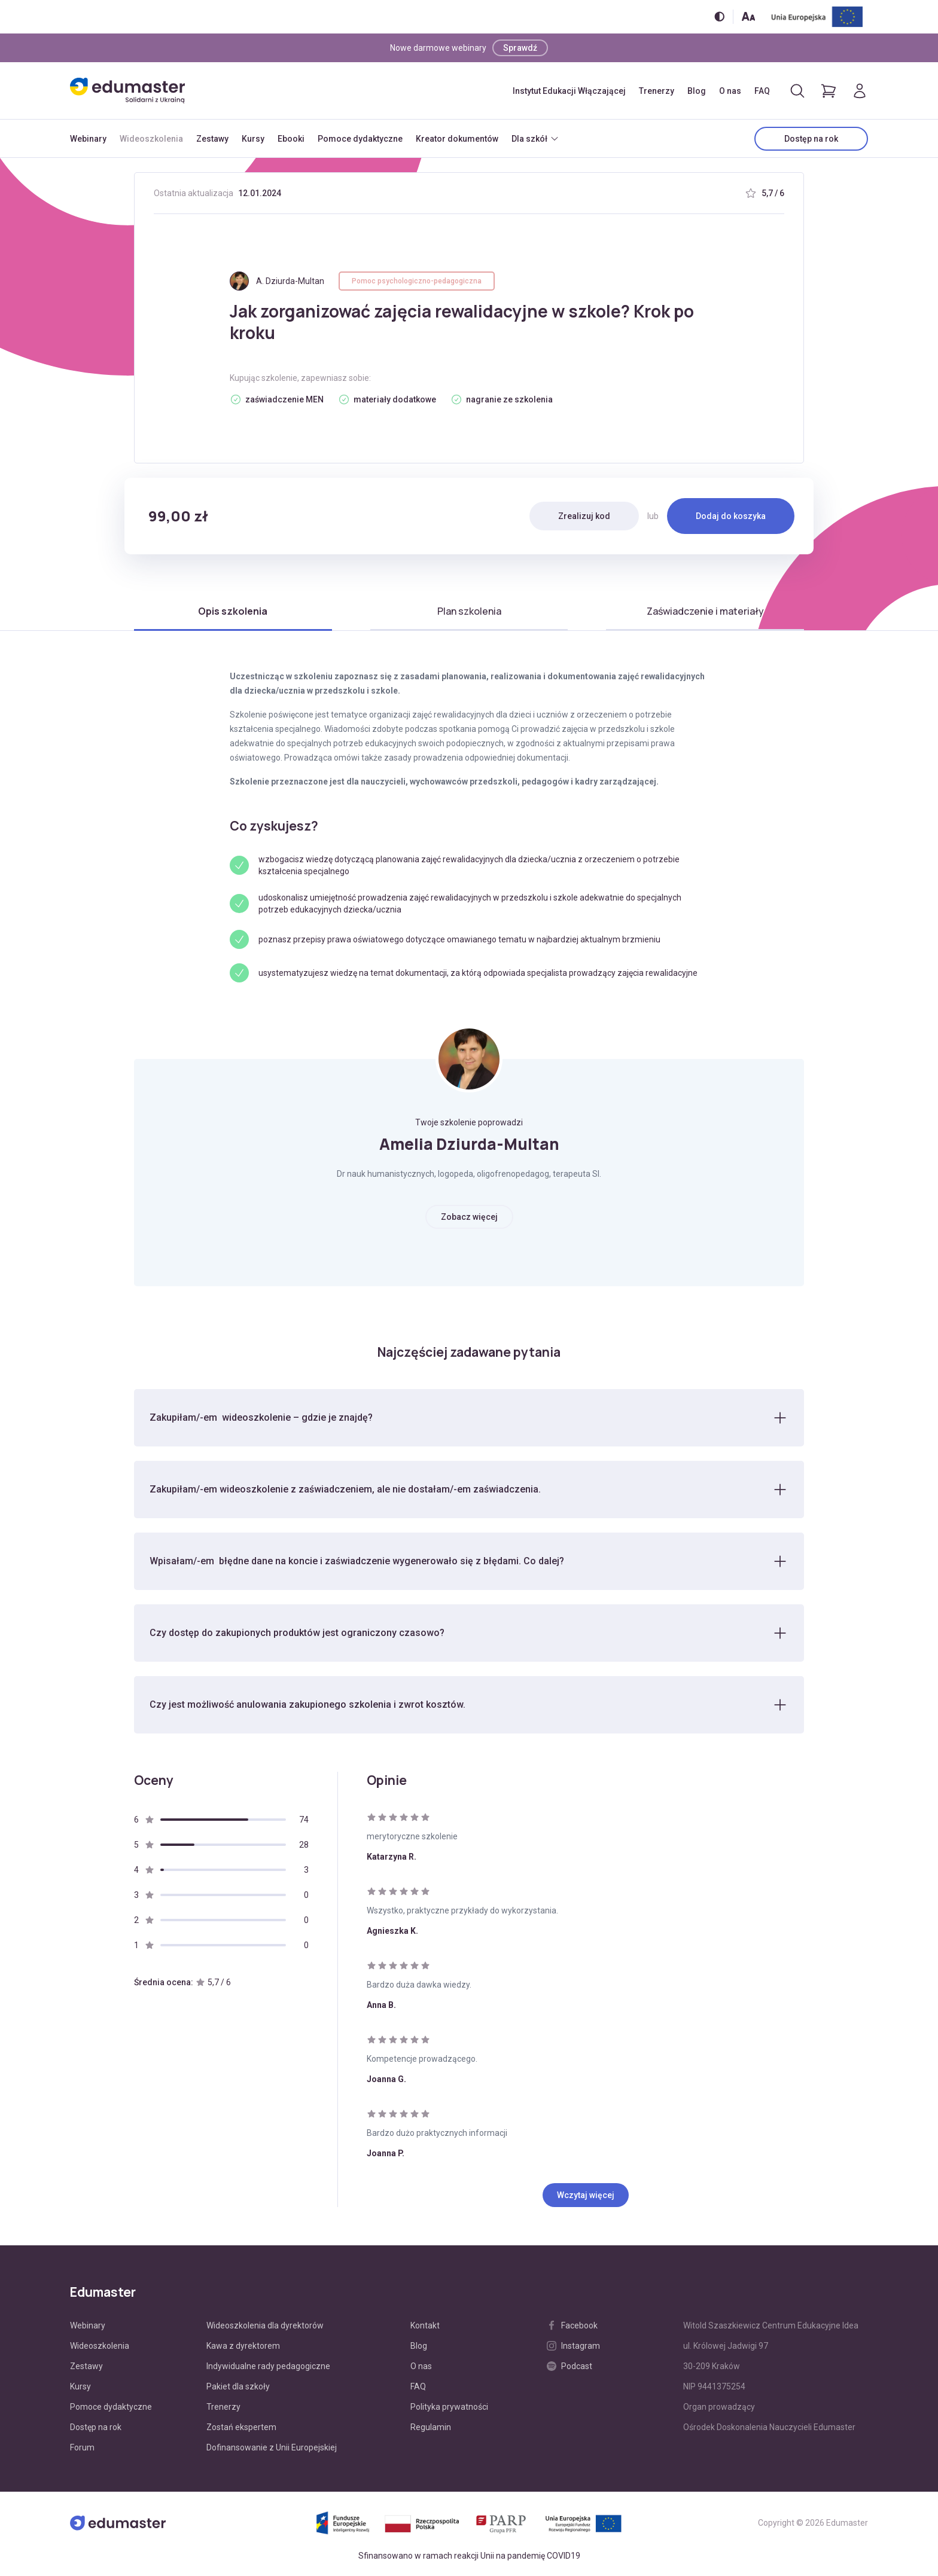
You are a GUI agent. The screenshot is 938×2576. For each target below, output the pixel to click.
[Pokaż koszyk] (828, 91)
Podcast (569, 2366)
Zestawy (212, 139)
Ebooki (291, 139)
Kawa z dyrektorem (243, 2346)
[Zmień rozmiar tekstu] (748, 16)
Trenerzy (656, 91)
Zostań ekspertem (241, 2427)
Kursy (253, 139)
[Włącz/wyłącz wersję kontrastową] (719, 16)
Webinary (88, 139)
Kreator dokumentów (457, 139)
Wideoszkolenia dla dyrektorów (265, 2325)
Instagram (573, 2346)
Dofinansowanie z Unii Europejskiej (271, 2447)
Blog (696, 91)
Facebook (572, 2325)
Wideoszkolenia (151, 139)
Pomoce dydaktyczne (360, 139)
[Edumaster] (127, 90)
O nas (730, 91)
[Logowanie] (859, 91)
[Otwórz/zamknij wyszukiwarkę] (797, 91)
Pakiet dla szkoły (238, 2386)
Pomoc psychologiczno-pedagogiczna (417, 281)
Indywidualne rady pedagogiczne (268, 2366)
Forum (82, 2447)
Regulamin (430, 2427)
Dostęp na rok (811, 139)
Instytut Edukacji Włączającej (569, 91)
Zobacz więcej (469, 1217)
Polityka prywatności (449, 2407)
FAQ (762, 91)
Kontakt (425, 2325)
